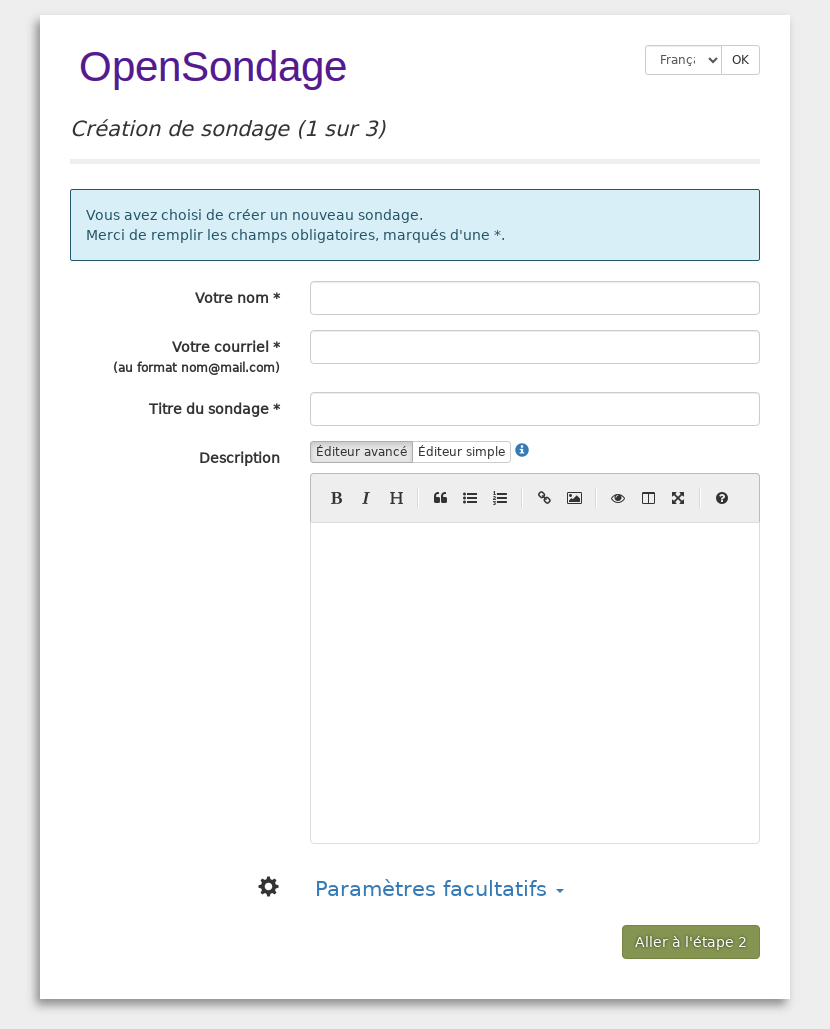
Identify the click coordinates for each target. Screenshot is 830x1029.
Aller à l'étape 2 (691, 942)
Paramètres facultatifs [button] (439, 889)
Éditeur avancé (361, 452)
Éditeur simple (461, 452)
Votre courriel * (196, 357)
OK (740, 60)
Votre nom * (237, 298)
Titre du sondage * (214, 409)
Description (239, 458)
